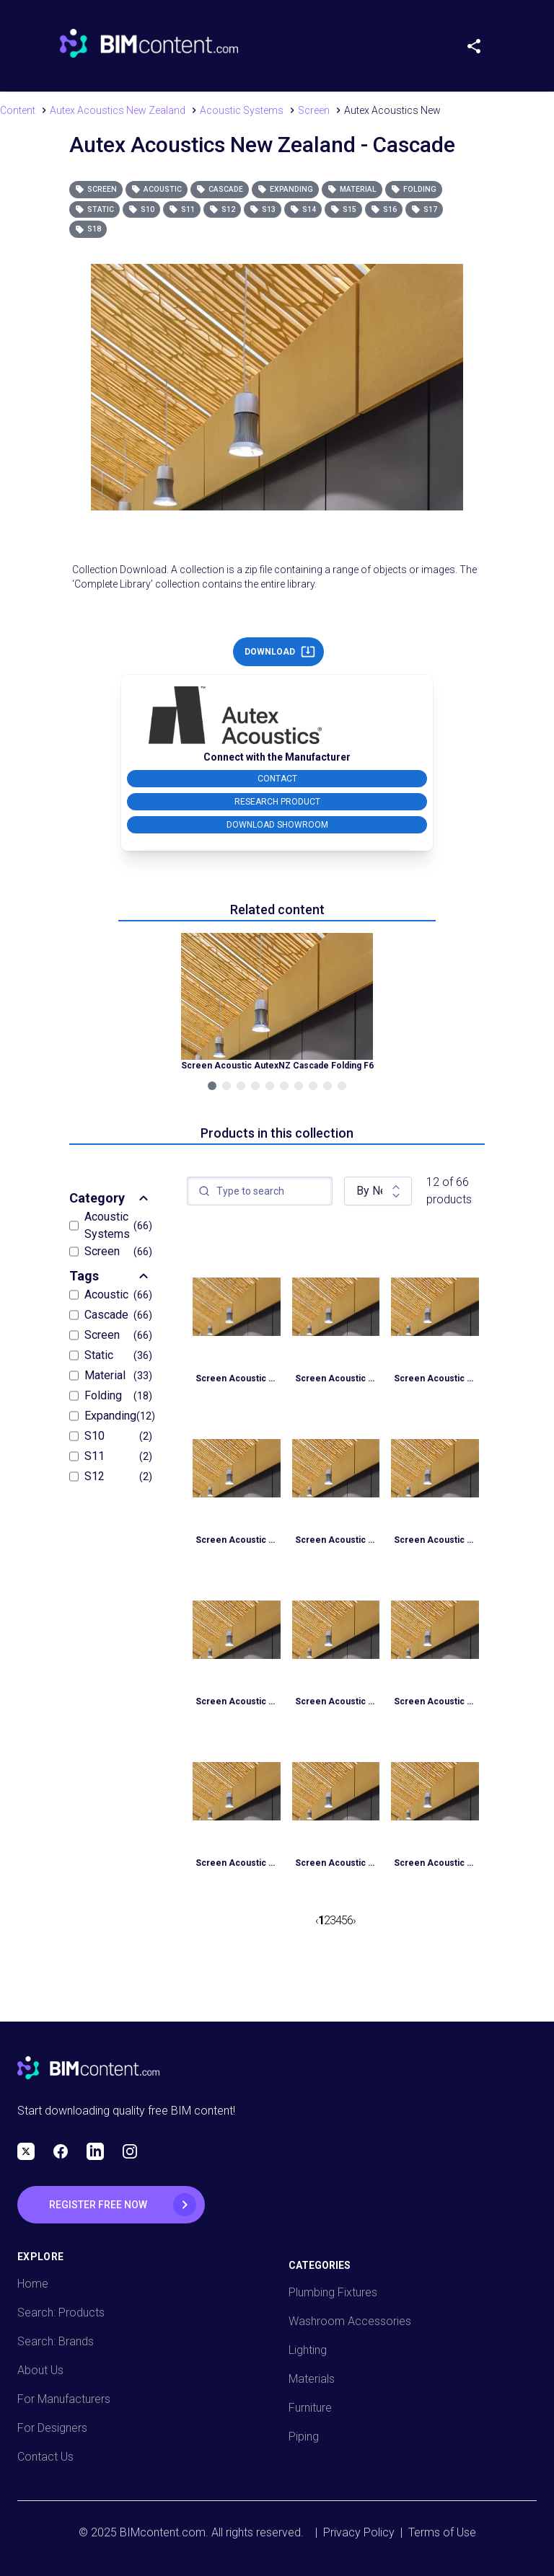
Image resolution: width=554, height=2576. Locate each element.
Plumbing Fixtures (333, 2292)
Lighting (308, 2350)
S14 (303, 209)
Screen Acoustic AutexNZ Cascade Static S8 (236, 1540)
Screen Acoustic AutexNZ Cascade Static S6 (336, 1701)
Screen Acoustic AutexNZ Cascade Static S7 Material (336, 1540)
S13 (263, 209)
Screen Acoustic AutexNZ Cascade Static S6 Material (236, 1701)
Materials (312, 2379)
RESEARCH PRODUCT (277, 802)
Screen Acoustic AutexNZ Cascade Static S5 (236, 1863)
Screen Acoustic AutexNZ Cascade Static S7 (435, 1540)
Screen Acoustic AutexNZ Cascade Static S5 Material (435, 1701)
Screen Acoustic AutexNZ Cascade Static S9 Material (236, 1378)
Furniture (310, 2408)
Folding (413, 189)
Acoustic (156, 189)
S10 (141, 209)
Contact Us (45, 2457)
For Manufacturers (63, 2399)
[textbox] (260, 1191)
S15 (343, 209)
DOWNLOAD (280, 652)
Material (352, 189)
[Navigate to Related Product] (277, 1003)
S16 (384, 209)
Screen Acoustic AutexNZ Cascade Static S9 (336, 1378)
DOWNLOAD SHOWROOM (277, 825)
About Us (40, 2370)
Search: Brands (55, 2341)
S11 (182, 209)
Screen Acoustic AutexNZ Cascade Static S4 (435, 1863)
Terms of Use (442, 2532)
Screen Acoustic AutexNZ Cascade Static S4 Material (336, 1863)
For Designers (52, 2428)
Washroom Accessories (350, 2321)
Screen (96, 189)
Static (94, 209)
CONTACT (277, 779)
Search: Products (61, 2312)
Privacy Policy (359, 2532)
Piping (304, 2436)
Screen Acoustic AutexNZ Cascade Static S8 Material (435, 1378)
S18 (88, 229)
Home (32, 2283)
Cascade (219, 189)
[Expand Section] (143, 1198)
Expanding (285, 189)
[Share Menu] (479, 43)
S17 (424, 209)
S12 (222, 209)
